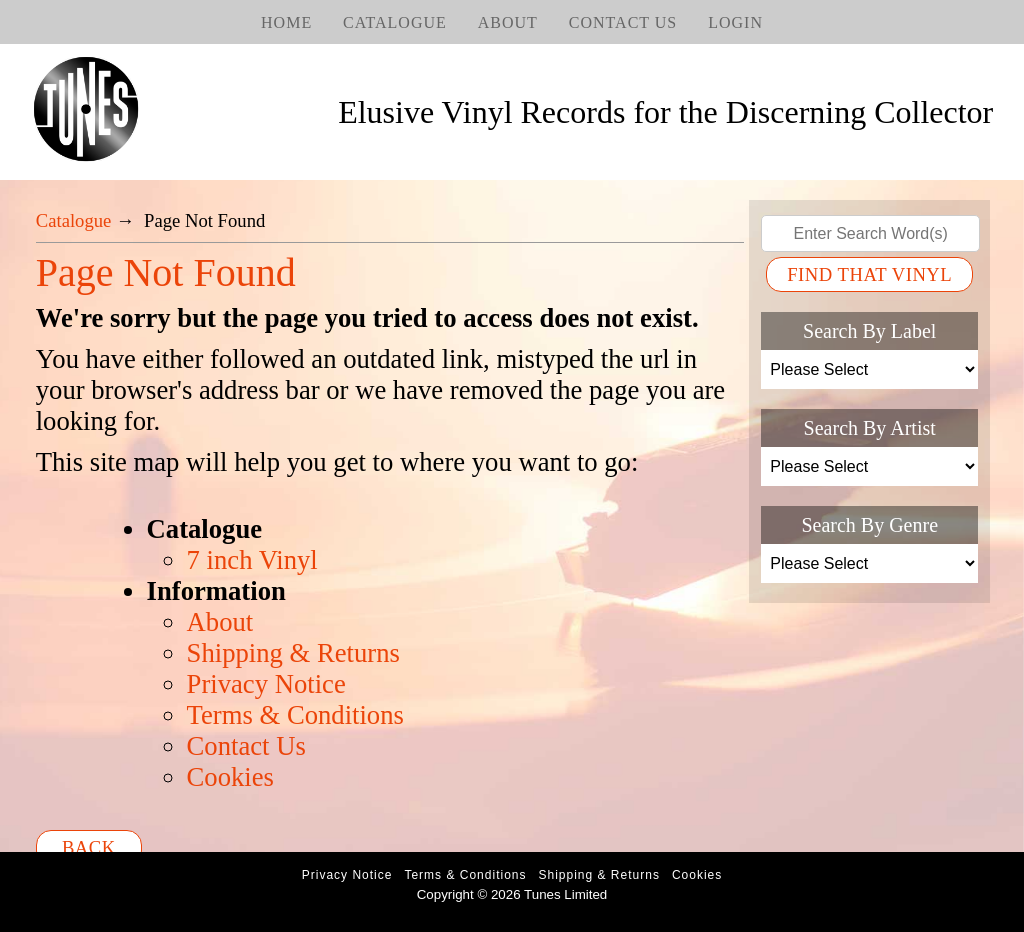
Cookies (230, 777)
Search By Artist (870, 428)
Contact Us (623, 22)
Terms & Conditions (295, 715)
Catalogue (395, 22)
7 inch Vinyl (252, 560)
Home (286, 22)
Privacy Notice (266, 684)
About (508, 22)
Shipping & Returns (293, 653)
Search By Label (869, 331)
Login (735, 22)
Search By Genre (869, 525)
